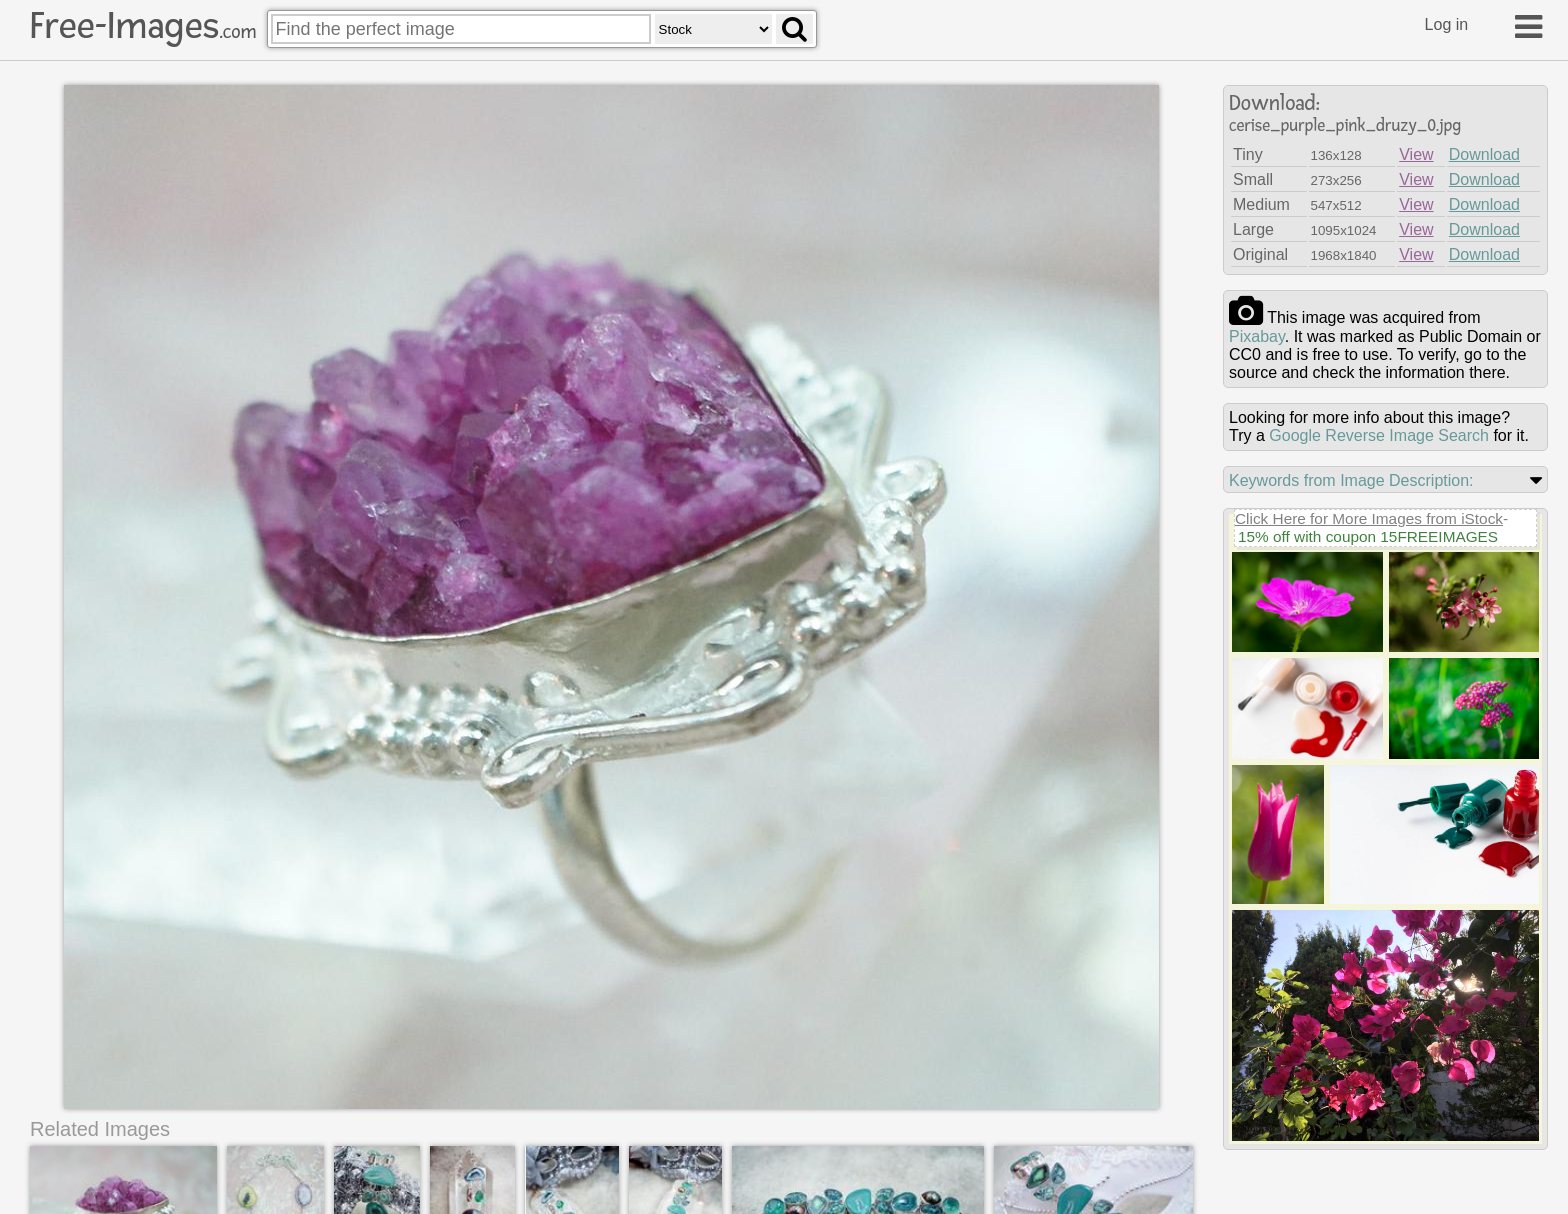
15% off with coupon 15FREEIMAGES (1368, 536)
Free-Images (143, 26)
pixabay (1257, 336)
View (1416, 154)
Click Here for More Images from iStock (1369, 518)
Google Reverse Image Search (1379, 435)
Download (1484, 154)
